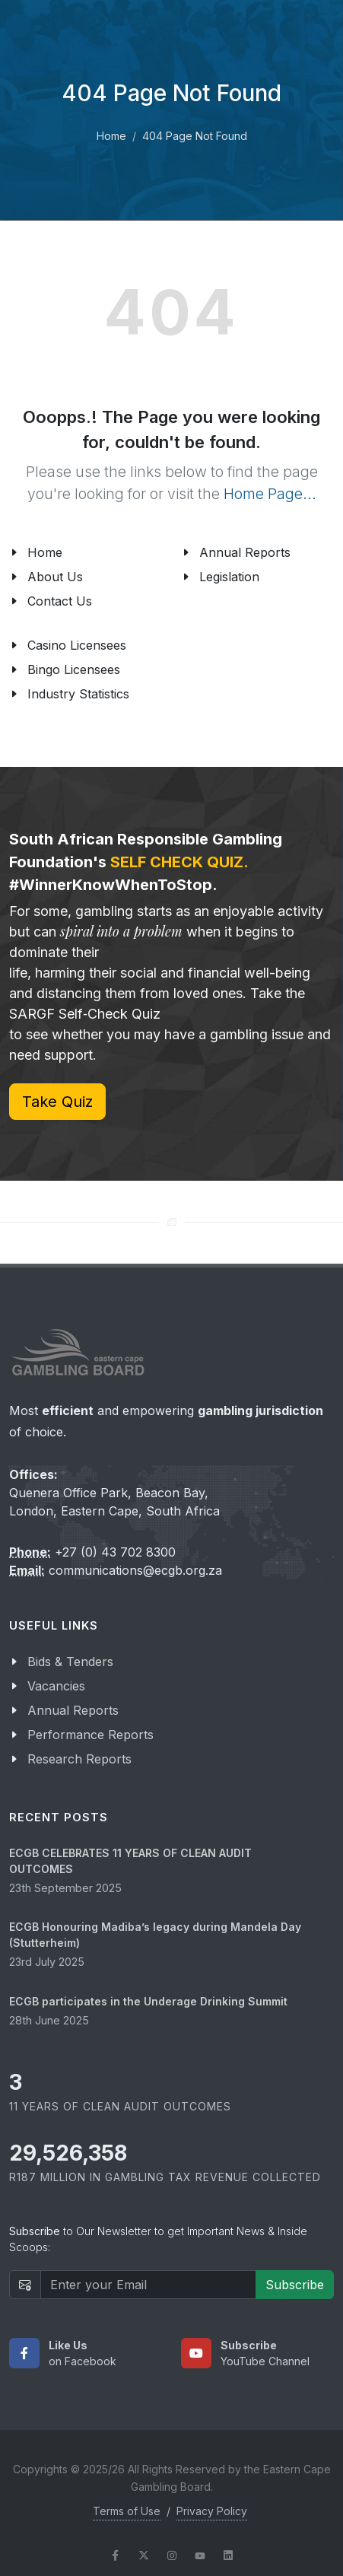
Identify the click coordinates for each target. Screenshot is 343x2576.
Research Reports (79, 1759)
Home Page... (270, 494)
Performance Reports (90, 1734)
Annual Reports (245, 552)
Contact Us (59, 601)
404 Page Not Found (194, 135)
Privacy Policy (211, 2510)
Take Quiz (57, 1101)
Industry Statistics (78, 693)
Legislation (229, 576)
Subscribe (294, 2284)
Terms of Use (126, 2510)
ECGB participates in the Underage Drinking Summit (148, 2001)
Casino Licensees (76, 645)
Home (111, 135)
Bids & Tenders (70, 1661)
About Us (55, 576)
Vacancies (56, 1685)
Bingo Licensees (73, 669)
